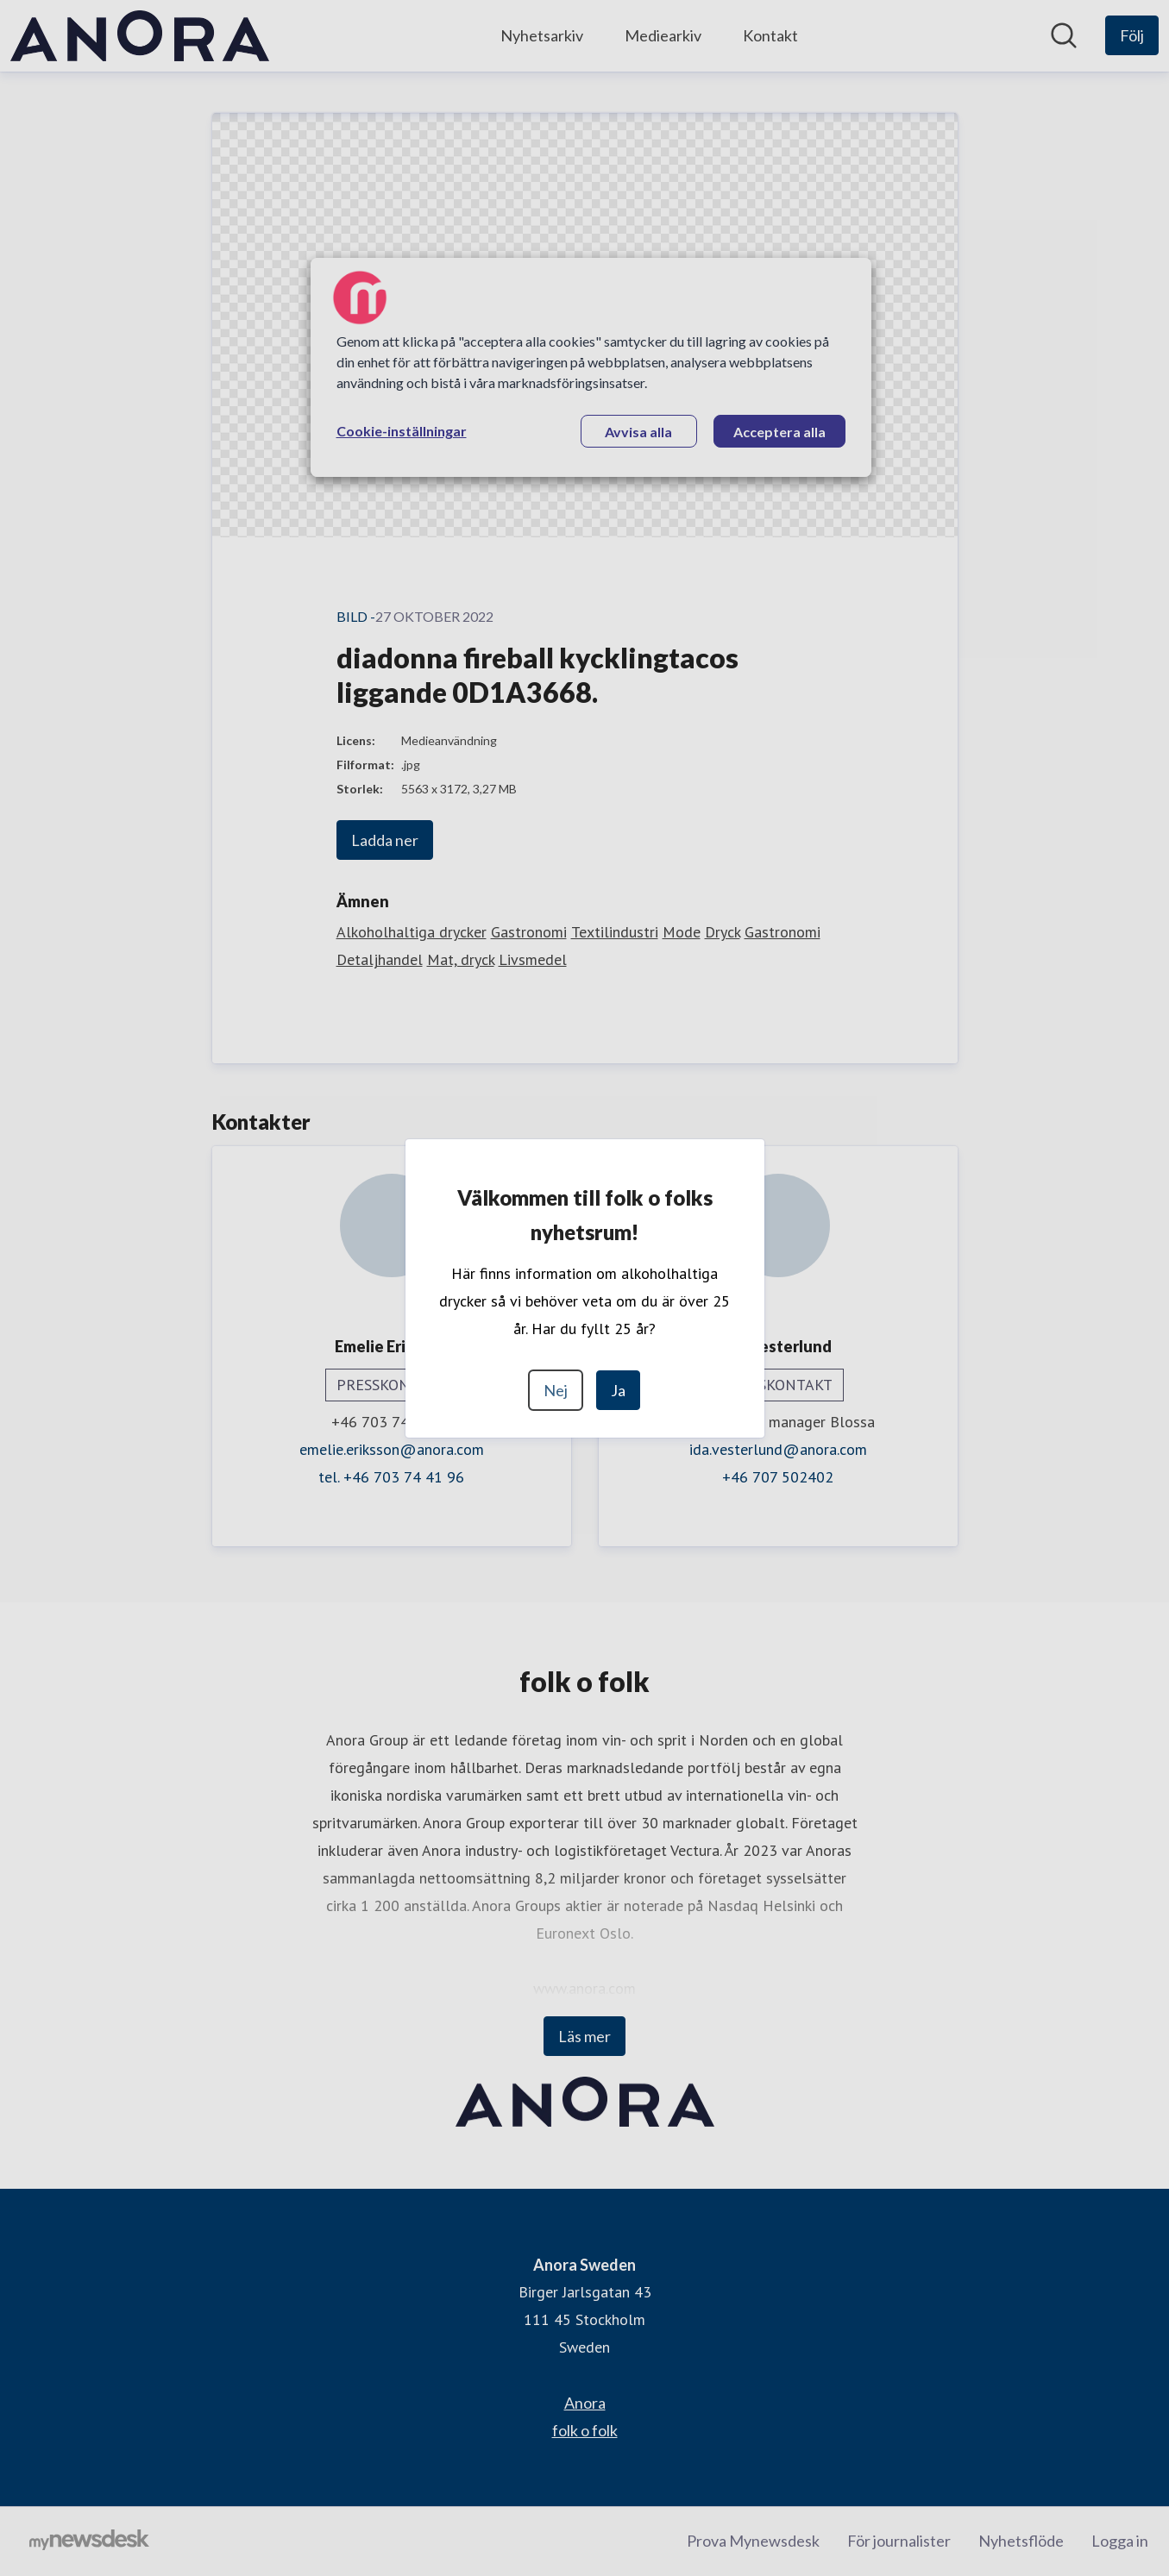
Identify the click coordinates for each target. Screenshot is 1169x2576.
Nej (556, 1390)
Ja (618, 1390)
